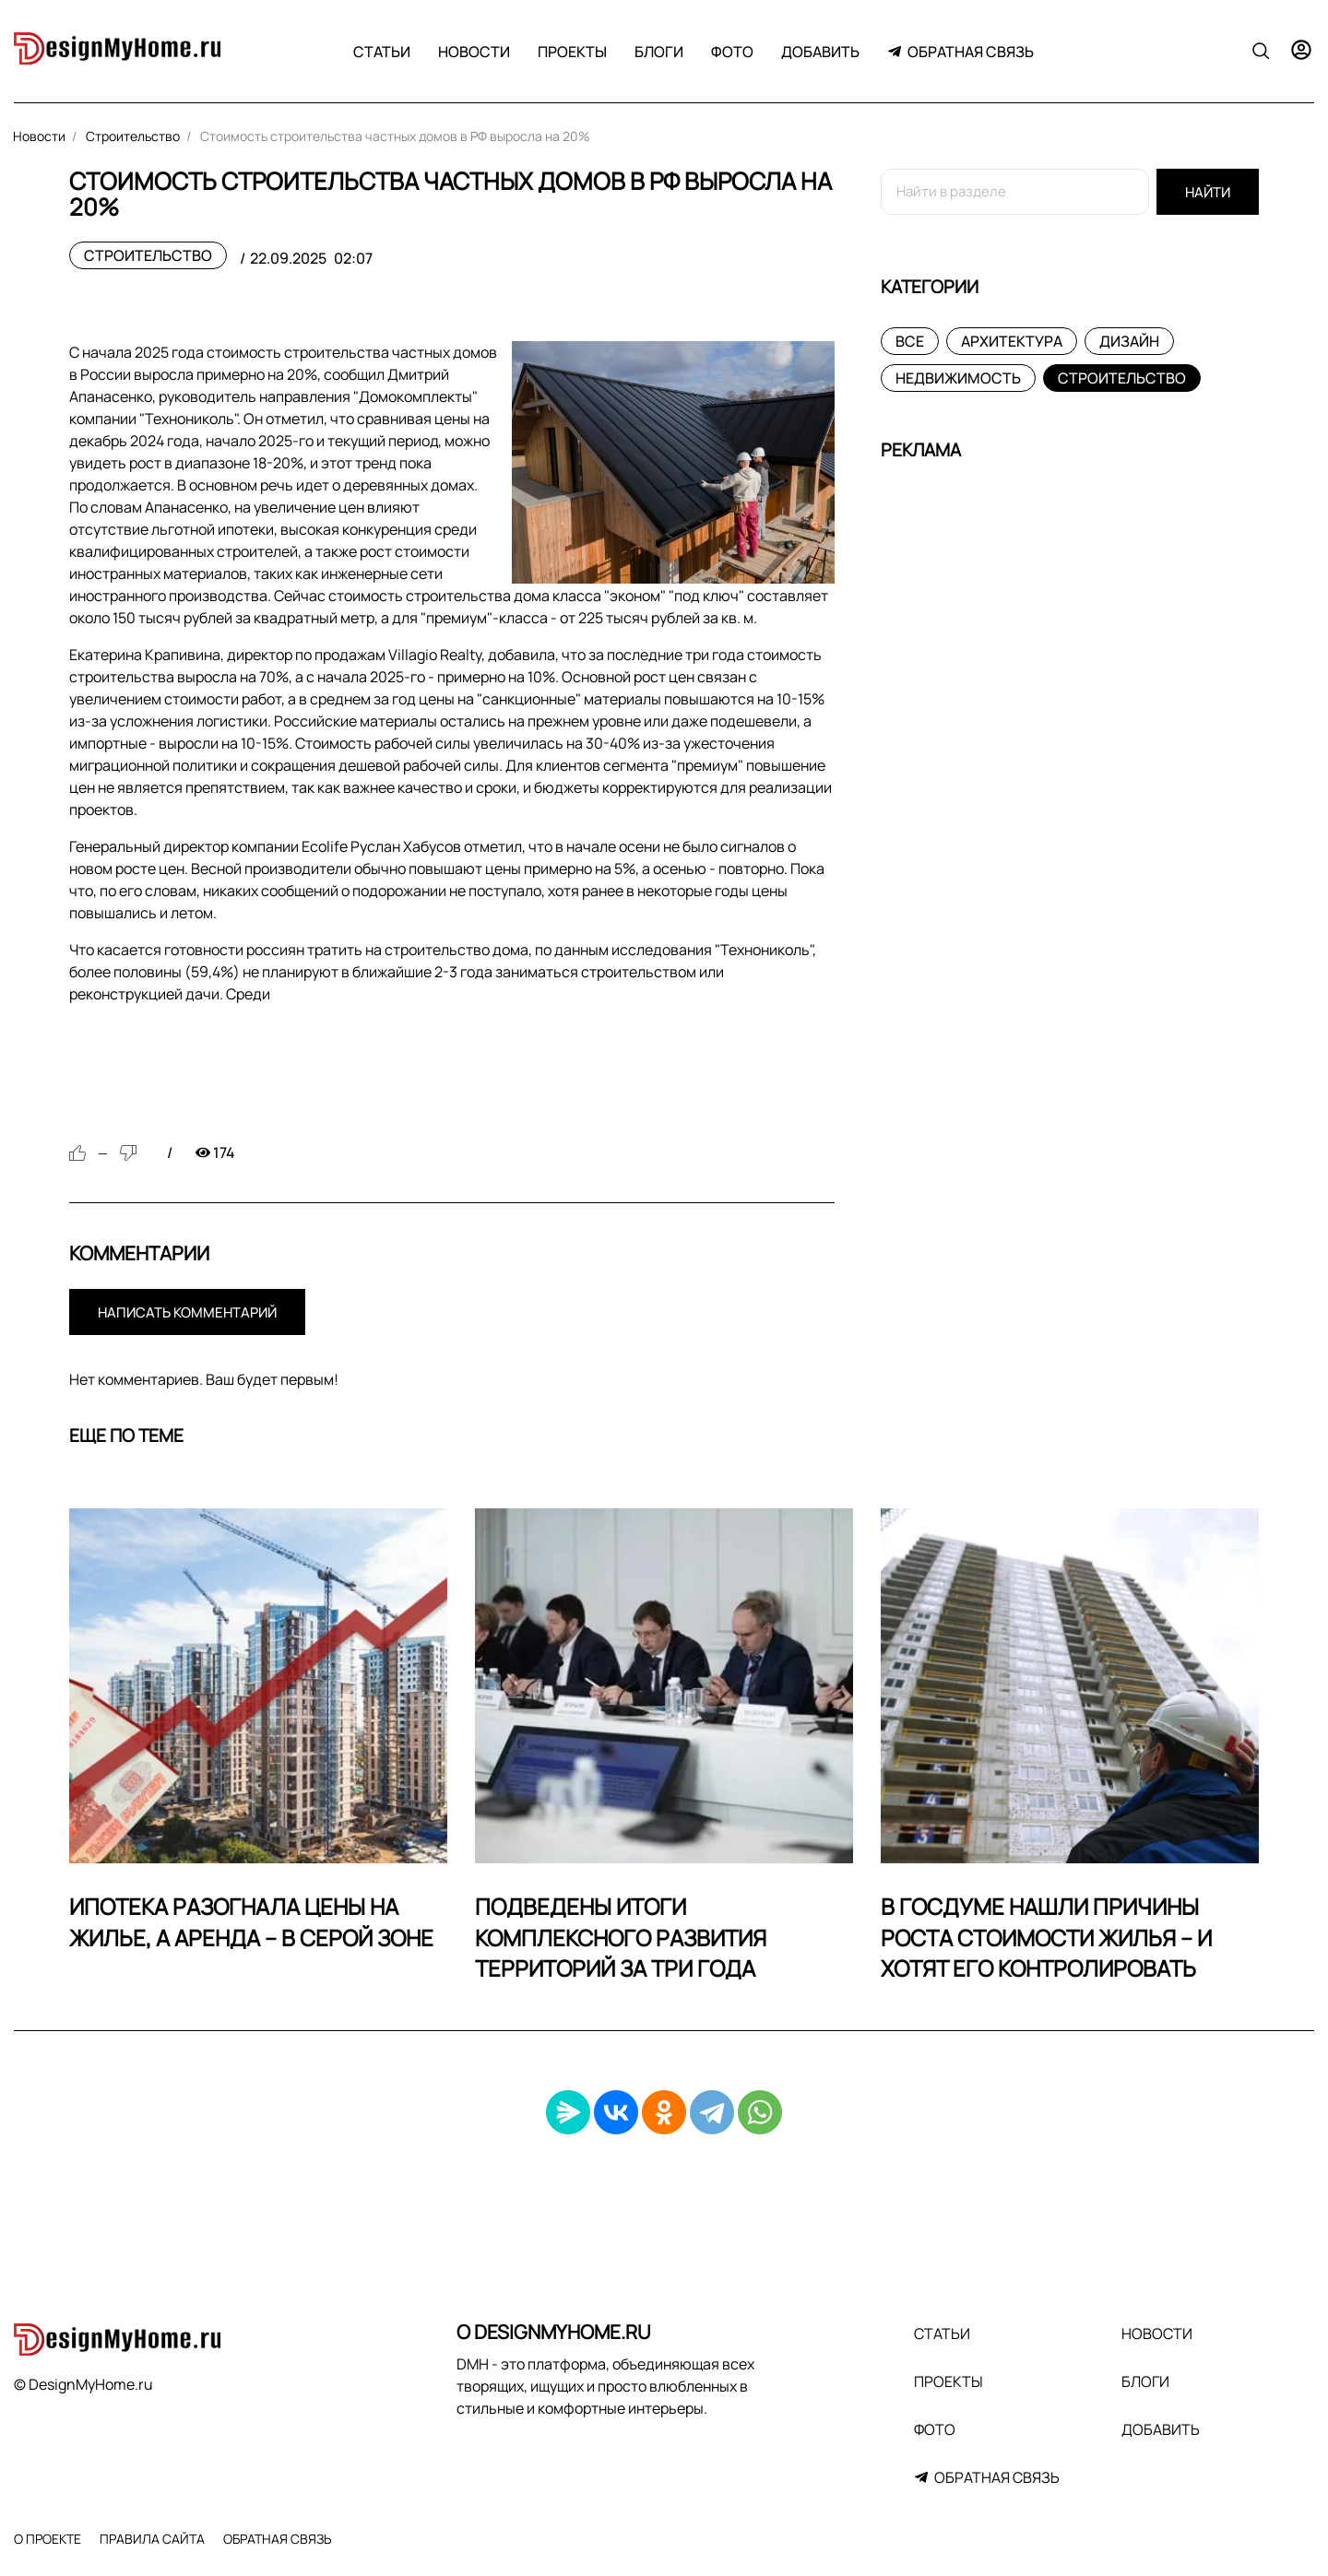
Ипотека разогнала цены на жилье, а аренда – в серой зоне (251, 1922)
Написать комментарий (187, 1312)
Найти (1207, 192)
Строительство (148, 255)
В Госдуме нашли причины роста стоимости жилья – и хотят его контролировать (1046, 1937)
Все (909, 341)
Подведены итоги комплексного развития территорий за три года (620, 1937)
